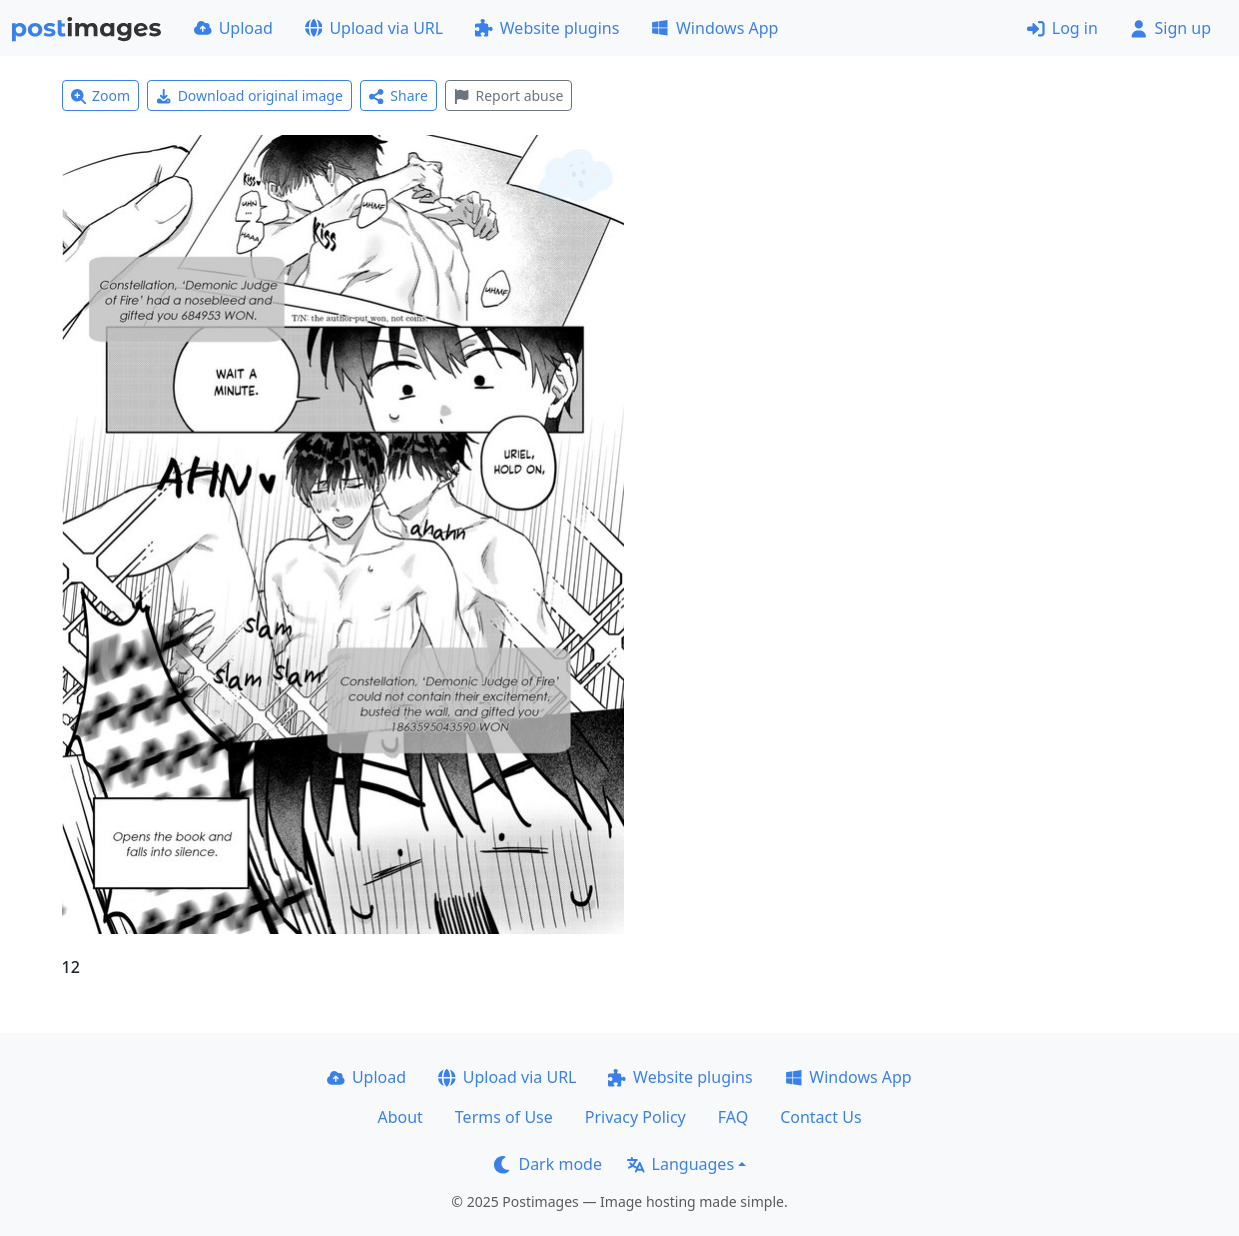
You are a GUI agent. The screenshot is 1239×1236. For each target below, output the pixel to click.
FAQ (733, 1117)
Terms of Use (504, 1117)
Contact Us (820, 1117)
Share (398, 95)
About (399, 1117)
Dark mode (548, 1164)
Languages (680, 1164)
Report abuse (508, 95)
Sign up (1170, 28)
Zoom (101, 95)
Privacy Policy (635, 1117)
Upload (233, 28)
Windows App (714, 28)
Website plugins (547, 28)
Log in (1062, 28)
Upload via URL (374, 28)
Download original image (249, 95)
